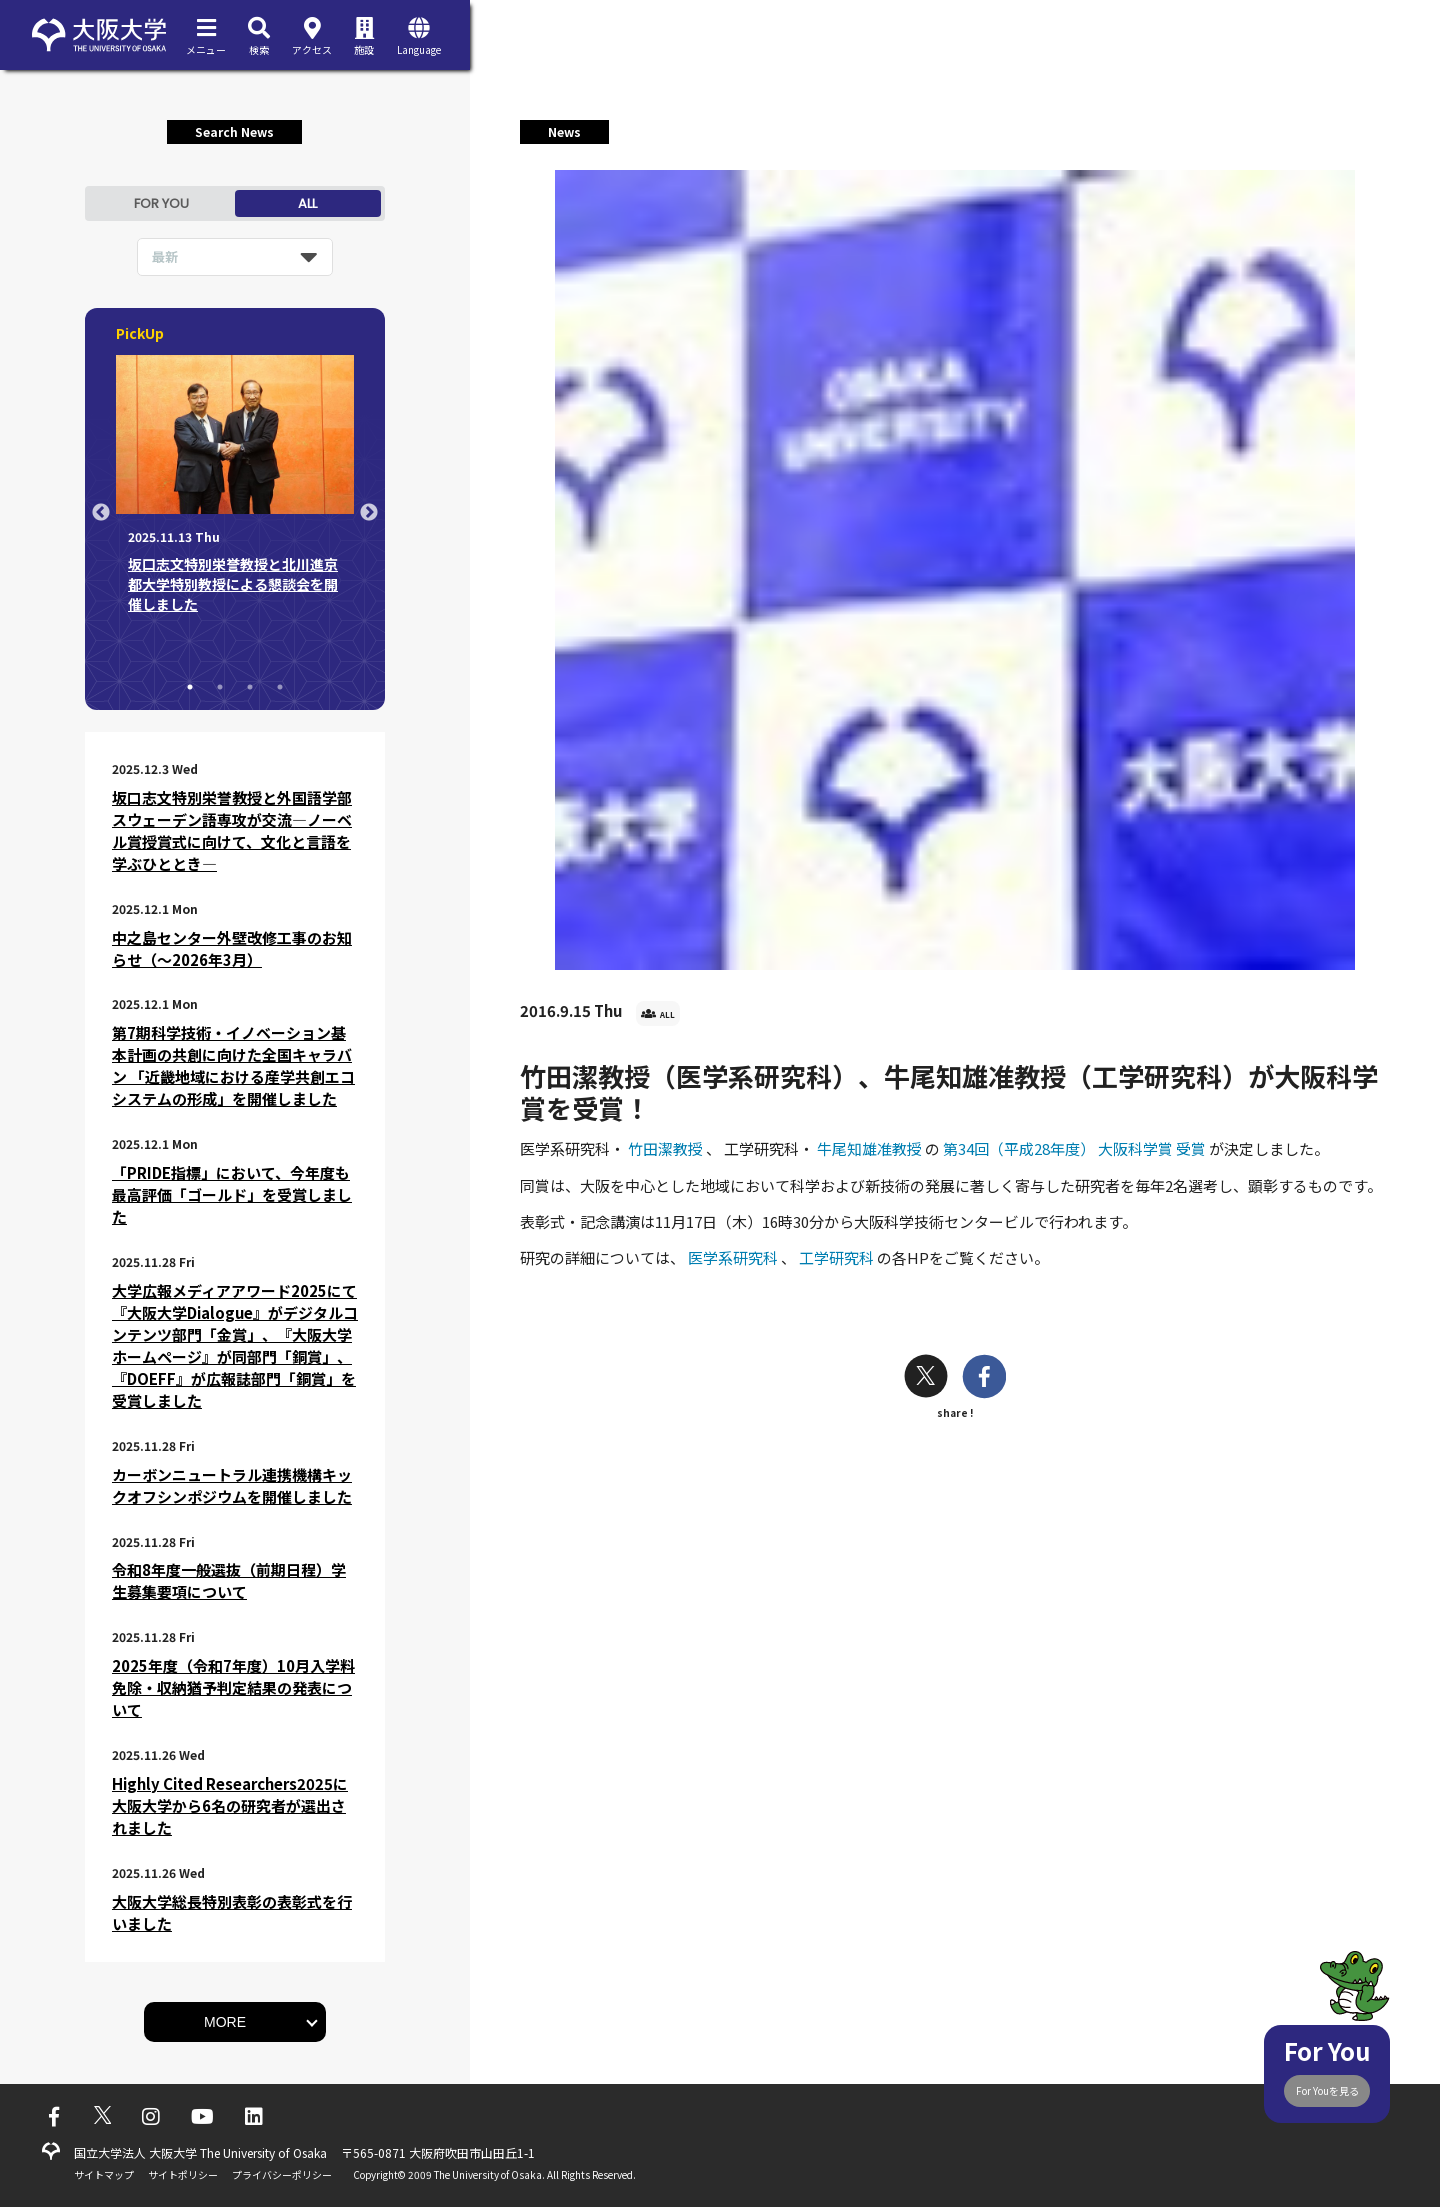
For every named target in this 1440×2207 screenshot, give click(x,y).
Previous (101, 513)
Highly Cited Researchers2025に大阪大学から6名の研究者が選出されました (230, 1805)
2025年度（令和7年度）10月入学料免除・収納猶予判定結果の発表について (233, 1687)
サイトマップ (104, 2174)
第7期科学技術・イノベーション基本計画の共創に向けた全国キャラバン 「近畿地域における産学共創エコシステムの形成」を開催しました (233, 1065)
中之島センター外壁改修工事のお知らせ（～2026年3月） (232, 948)
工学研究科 (838, 1257)
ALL (307, 203)
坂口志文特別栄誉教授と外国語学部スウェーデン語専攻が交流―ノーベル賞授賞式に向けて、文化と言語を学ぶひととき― (232, 830)
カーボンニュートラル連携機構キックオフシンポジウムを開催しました (232, 1485)
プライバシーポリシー (282, 2174)
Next (369, 513)
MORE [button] (225, 2022)
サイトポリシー (183, 2174)
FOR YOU (161, 203)
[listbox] (235, 257)
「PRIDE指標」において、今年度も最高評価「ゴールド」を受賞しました (232, 1194)
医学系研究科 (734, 1257)
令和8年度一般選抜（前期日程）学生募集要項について (229, 1580)
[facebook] (984, 1378)
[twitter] (926, 1378)
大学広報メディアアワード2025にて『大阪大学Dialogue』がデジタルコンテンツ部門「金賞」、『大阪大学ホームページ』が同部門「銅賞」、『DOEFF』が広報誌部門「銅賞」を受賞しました (235, 1345)
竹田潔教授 (667, 1148)
